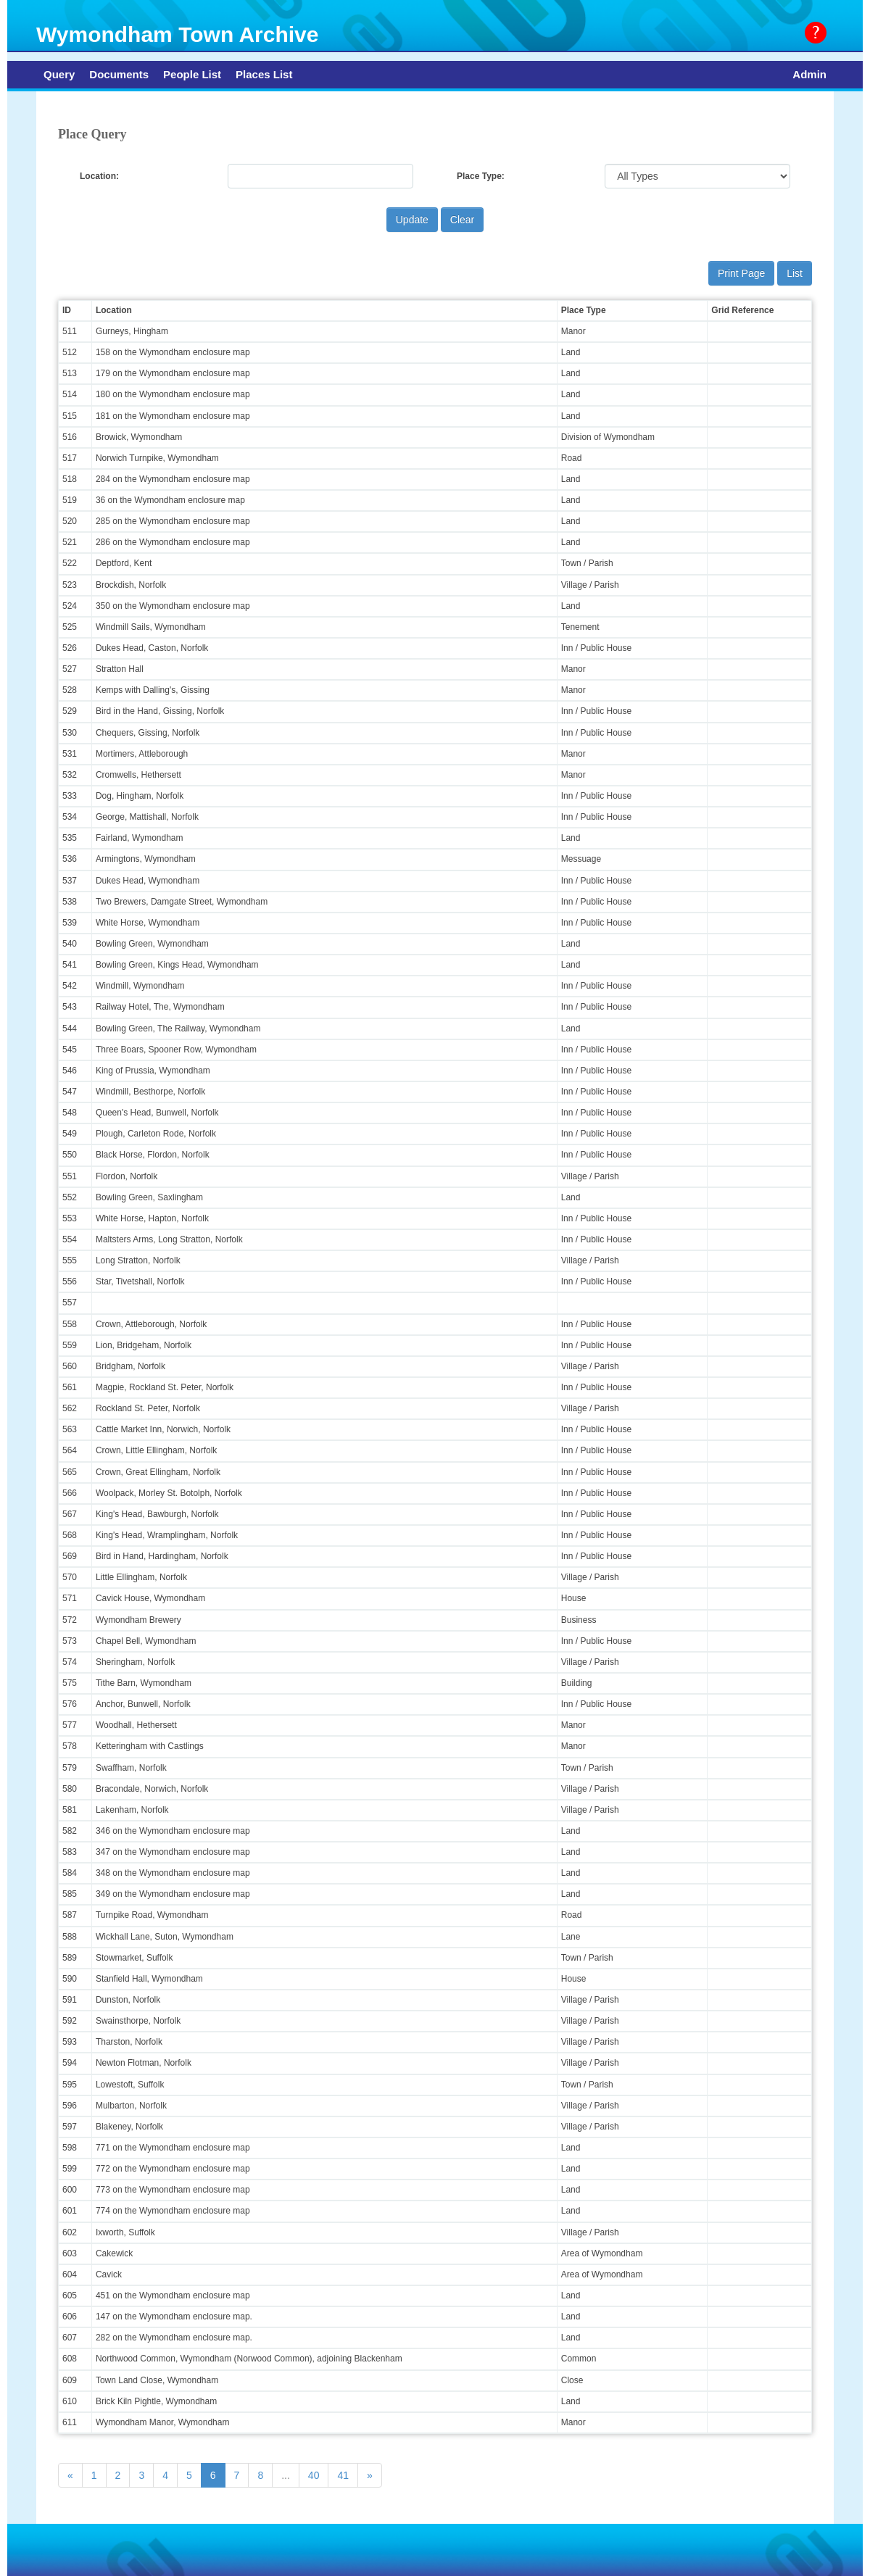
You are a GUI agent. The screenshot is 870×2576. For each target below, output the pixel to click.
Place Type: (481, 176)
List (795, 273)
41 (343, 2475)
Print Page (741, 273)
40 (314, 2475)
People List (192, 74)
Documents (119, 74)
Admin (809, 74)
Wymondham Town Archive (177, 34)
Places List (264, 74)
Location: (99, 176)
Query (59, 74)
